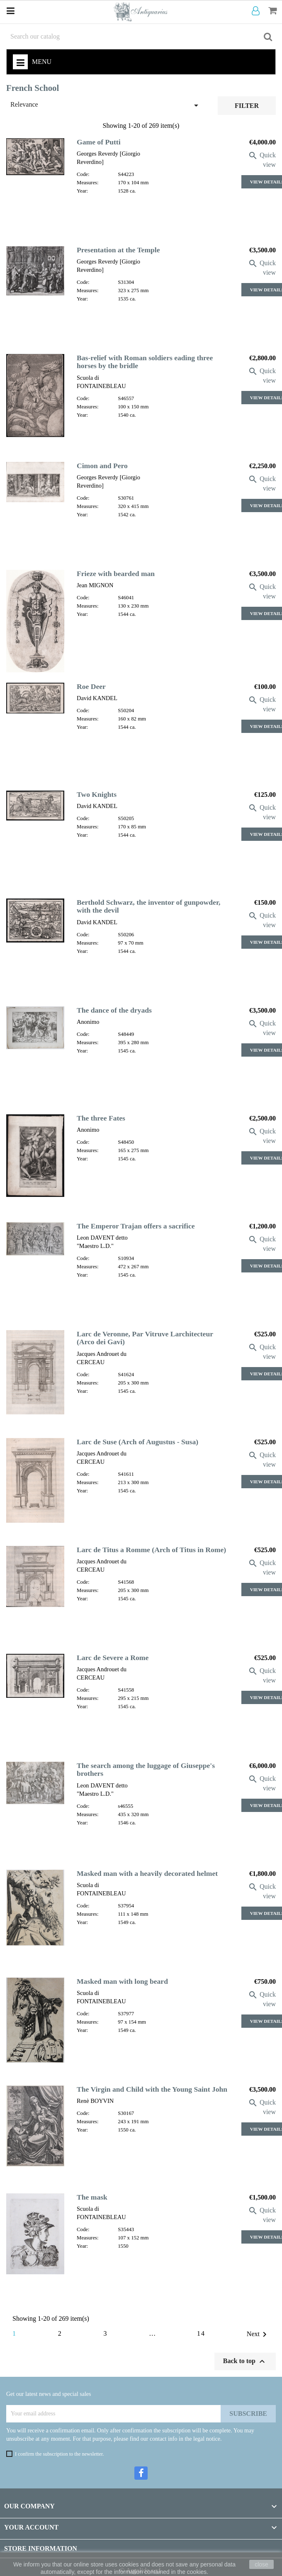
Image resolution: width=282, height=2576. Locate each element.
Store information (40, 2548)
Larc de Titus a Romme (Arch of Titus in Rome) (151, 1550)
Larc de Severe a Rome (112, 1657)
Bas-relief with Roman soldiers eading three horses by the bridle (145, 362)
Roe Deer (91, 686)
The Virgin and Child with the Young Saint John (152, 2089)
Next (258, 2334)
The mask (92, 2197)
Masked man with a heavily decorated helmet (147, 1873)
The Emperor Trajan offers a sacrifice (136, 1226)
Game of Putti (99, 142)
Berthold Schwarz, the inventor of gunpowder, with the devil (149, 906)
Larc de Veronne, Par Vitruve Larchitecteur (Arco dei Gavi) (145, 1338)
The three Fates (101, 1118)
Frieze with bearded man (116, 573)
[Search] (141, 36)
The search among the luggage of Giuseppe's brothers (146, 1769)
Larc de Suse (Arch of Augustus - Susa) (137, 1442)
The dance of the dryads (114, 1010)
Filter (247, 105)
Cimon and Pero (102, 465)
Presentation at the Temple (118, 250)
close (261, 2564)
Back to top (245, 2361)
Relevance (105, 105)
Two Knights (97, 794)
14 (201, 2333)
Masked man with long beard (122, 1981)
